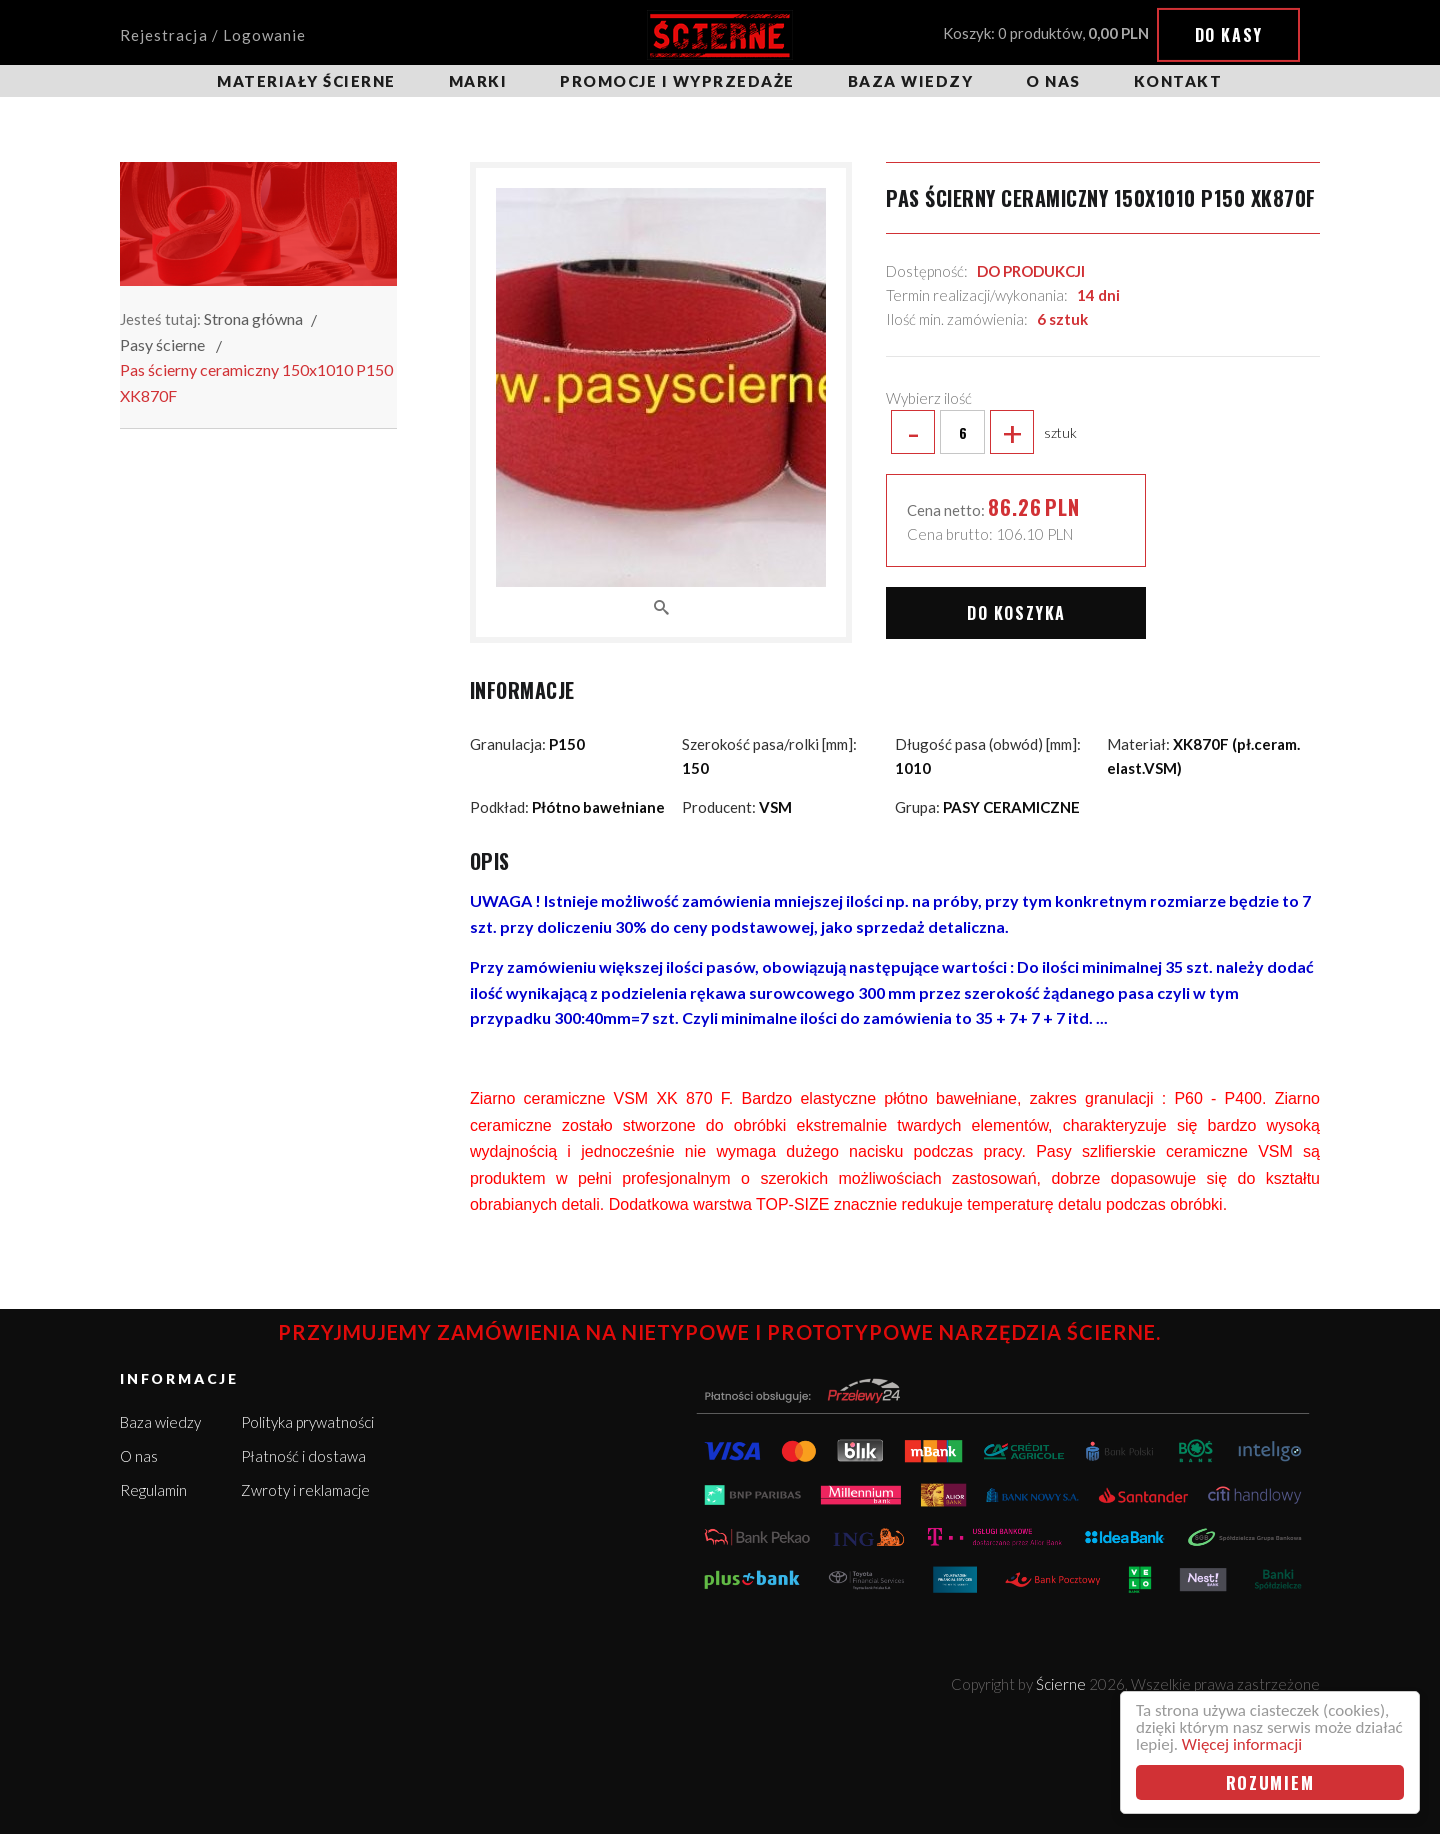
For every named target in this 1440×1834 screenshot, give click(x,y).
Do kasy (1229, 35)
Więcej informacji (1242, 1744)
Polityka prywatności (307, 1422)
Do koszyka (1016, 613)
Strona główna (253, 318)
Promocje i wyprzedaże (677, 81)
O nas (1053, 81)
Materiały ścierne (306, 81)
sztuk (981, 432)
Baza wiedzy (911, 81)
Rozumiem (1270, 1782)
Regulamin (153, 1490)
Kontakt (1178, 81)
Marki (478, 81)
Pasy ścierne (162, 344)
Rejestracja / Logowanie (213, 35)
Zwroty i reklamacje (305, 1490)
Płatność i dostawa (303, 1456)
